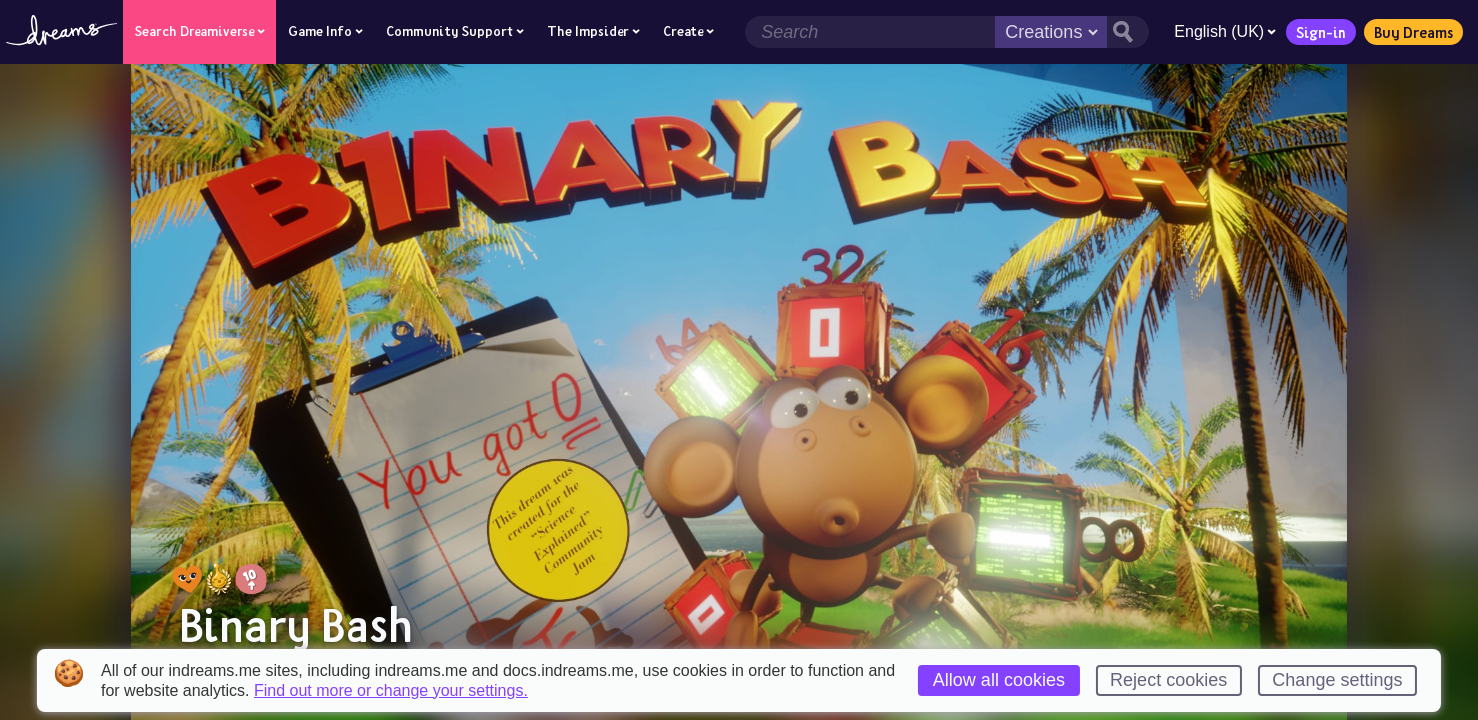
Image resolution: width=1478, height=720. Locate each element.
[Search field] (864, 32)
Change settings (1337, 680)
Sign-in (1315, 32)
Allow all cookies (999, 680)
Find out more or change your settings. (391, 691)
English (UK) (1219, 31)
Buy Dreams (1407, 32)
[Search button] (1122, 32)
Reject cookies (1168, 680)
